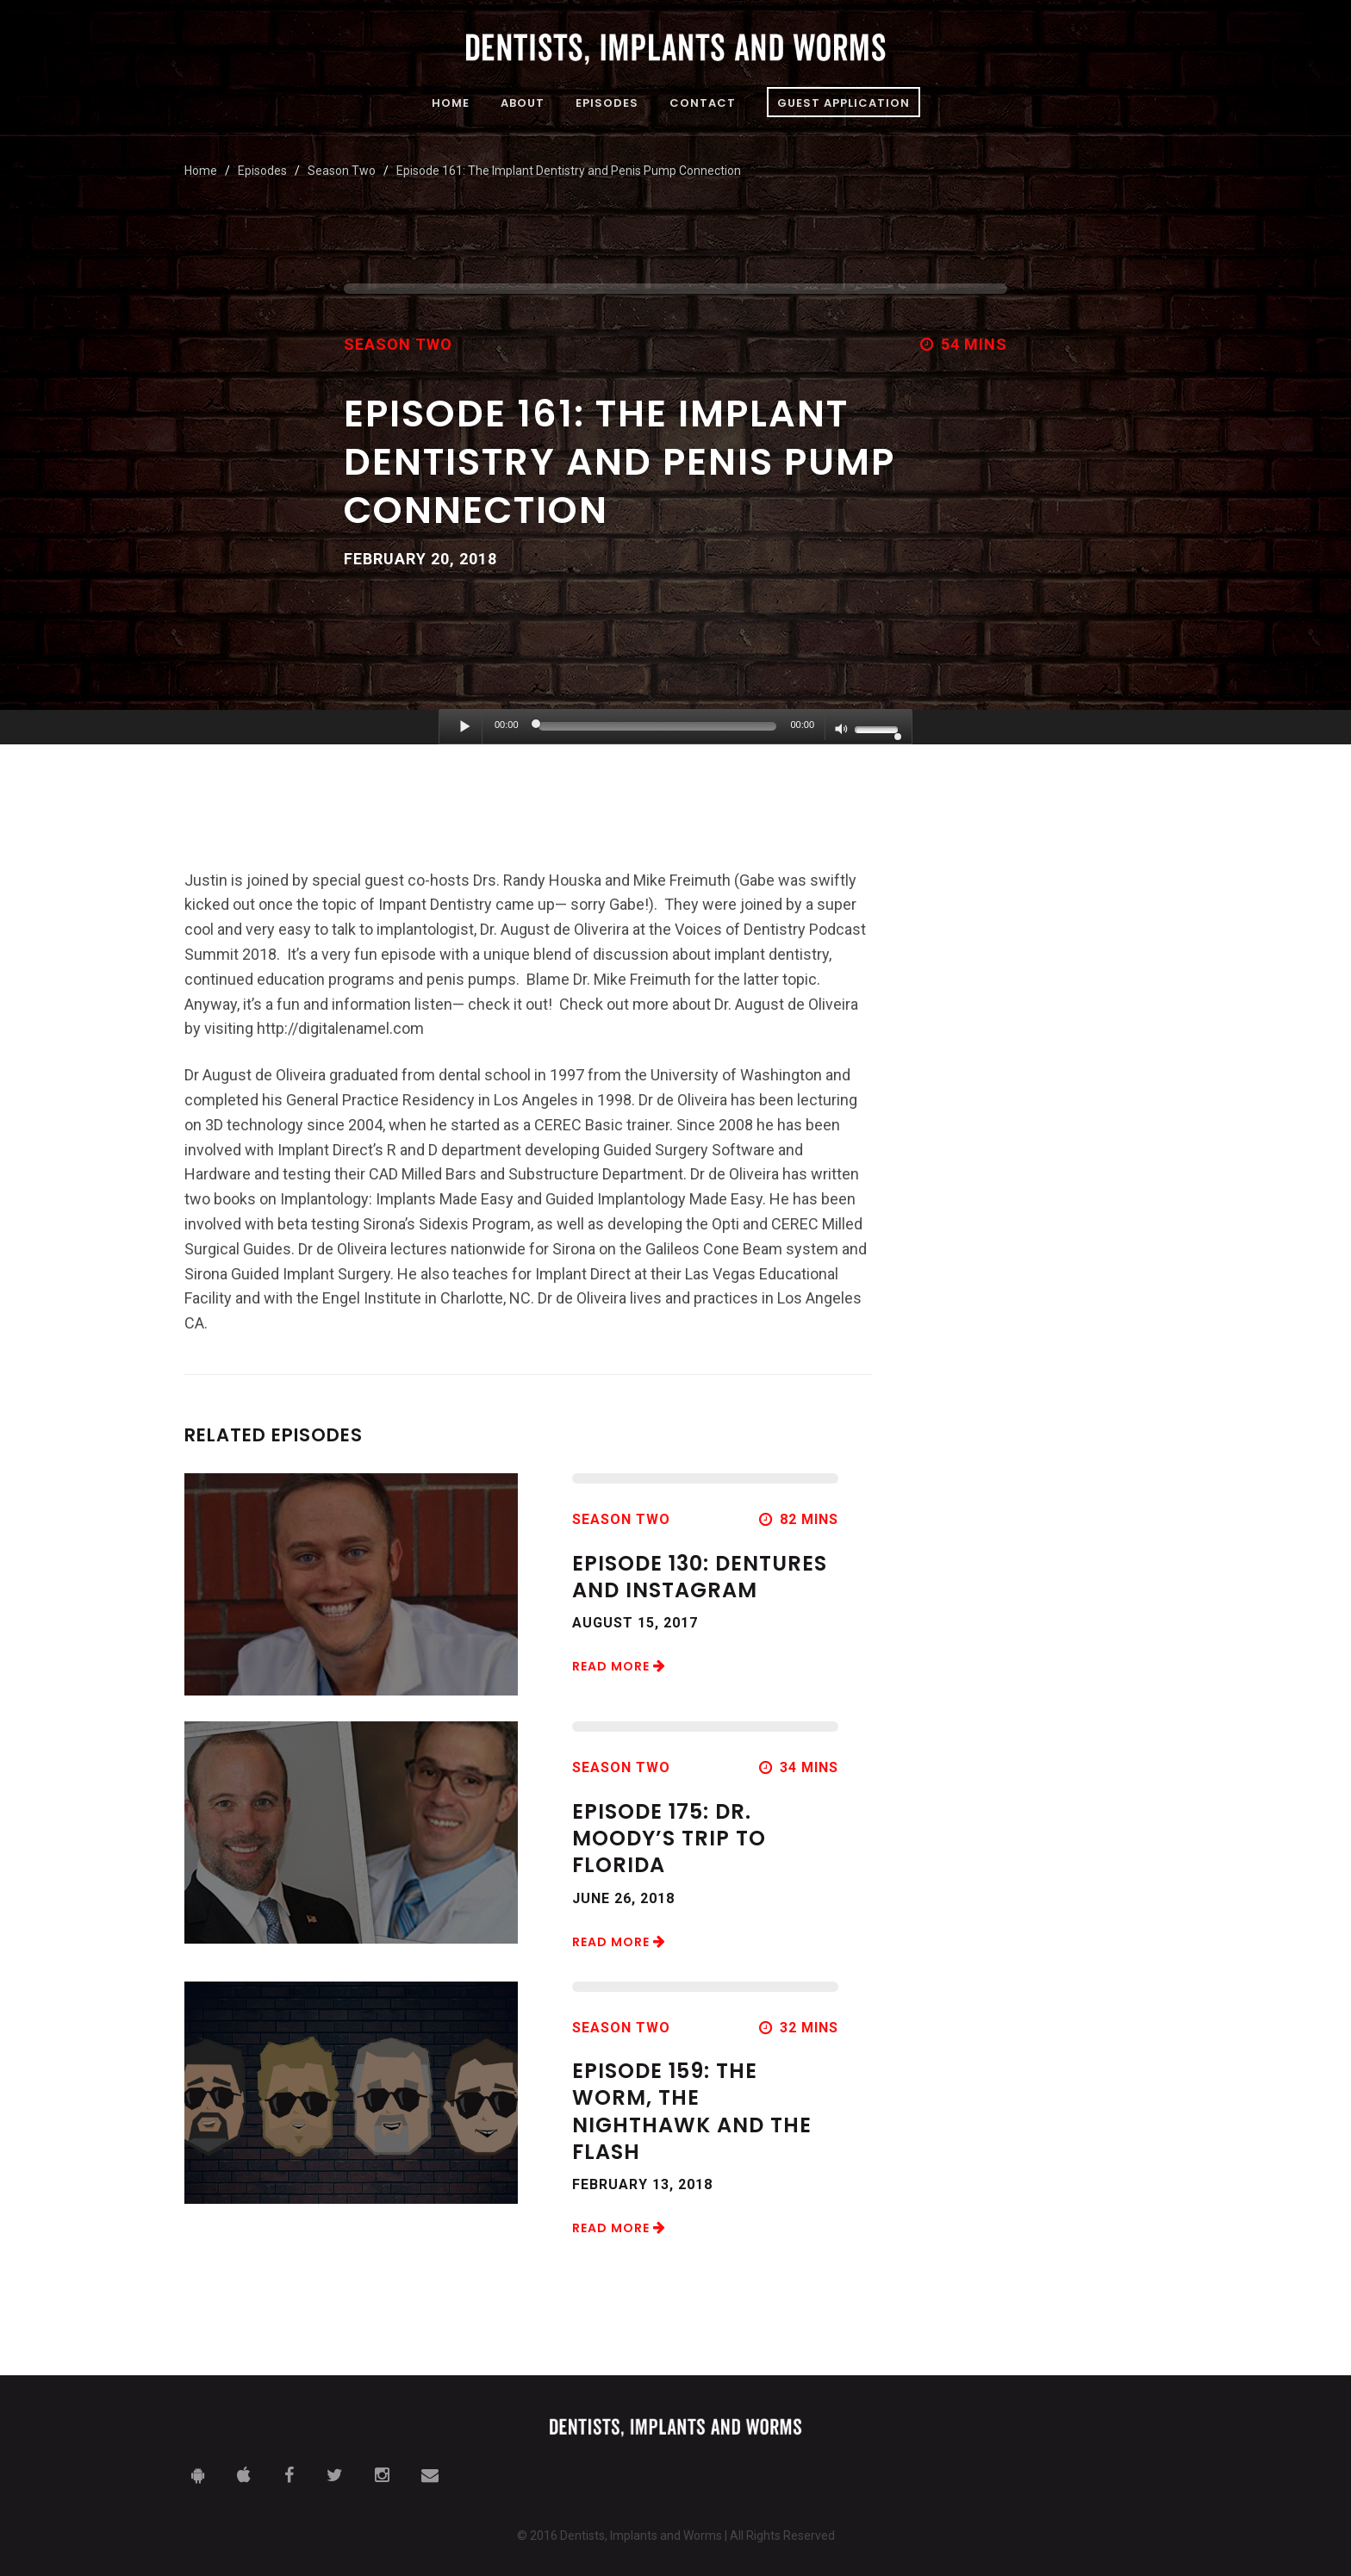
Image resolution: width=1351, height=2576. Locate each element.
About (523, 104)
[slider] (658, 726)
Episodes (607, 104)
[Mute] (841, 730)
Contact (702, 104)
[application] (675, 727)
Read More (619, 1666)
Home (451, 104)
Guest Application (843, 103)
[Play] (465, 726)
